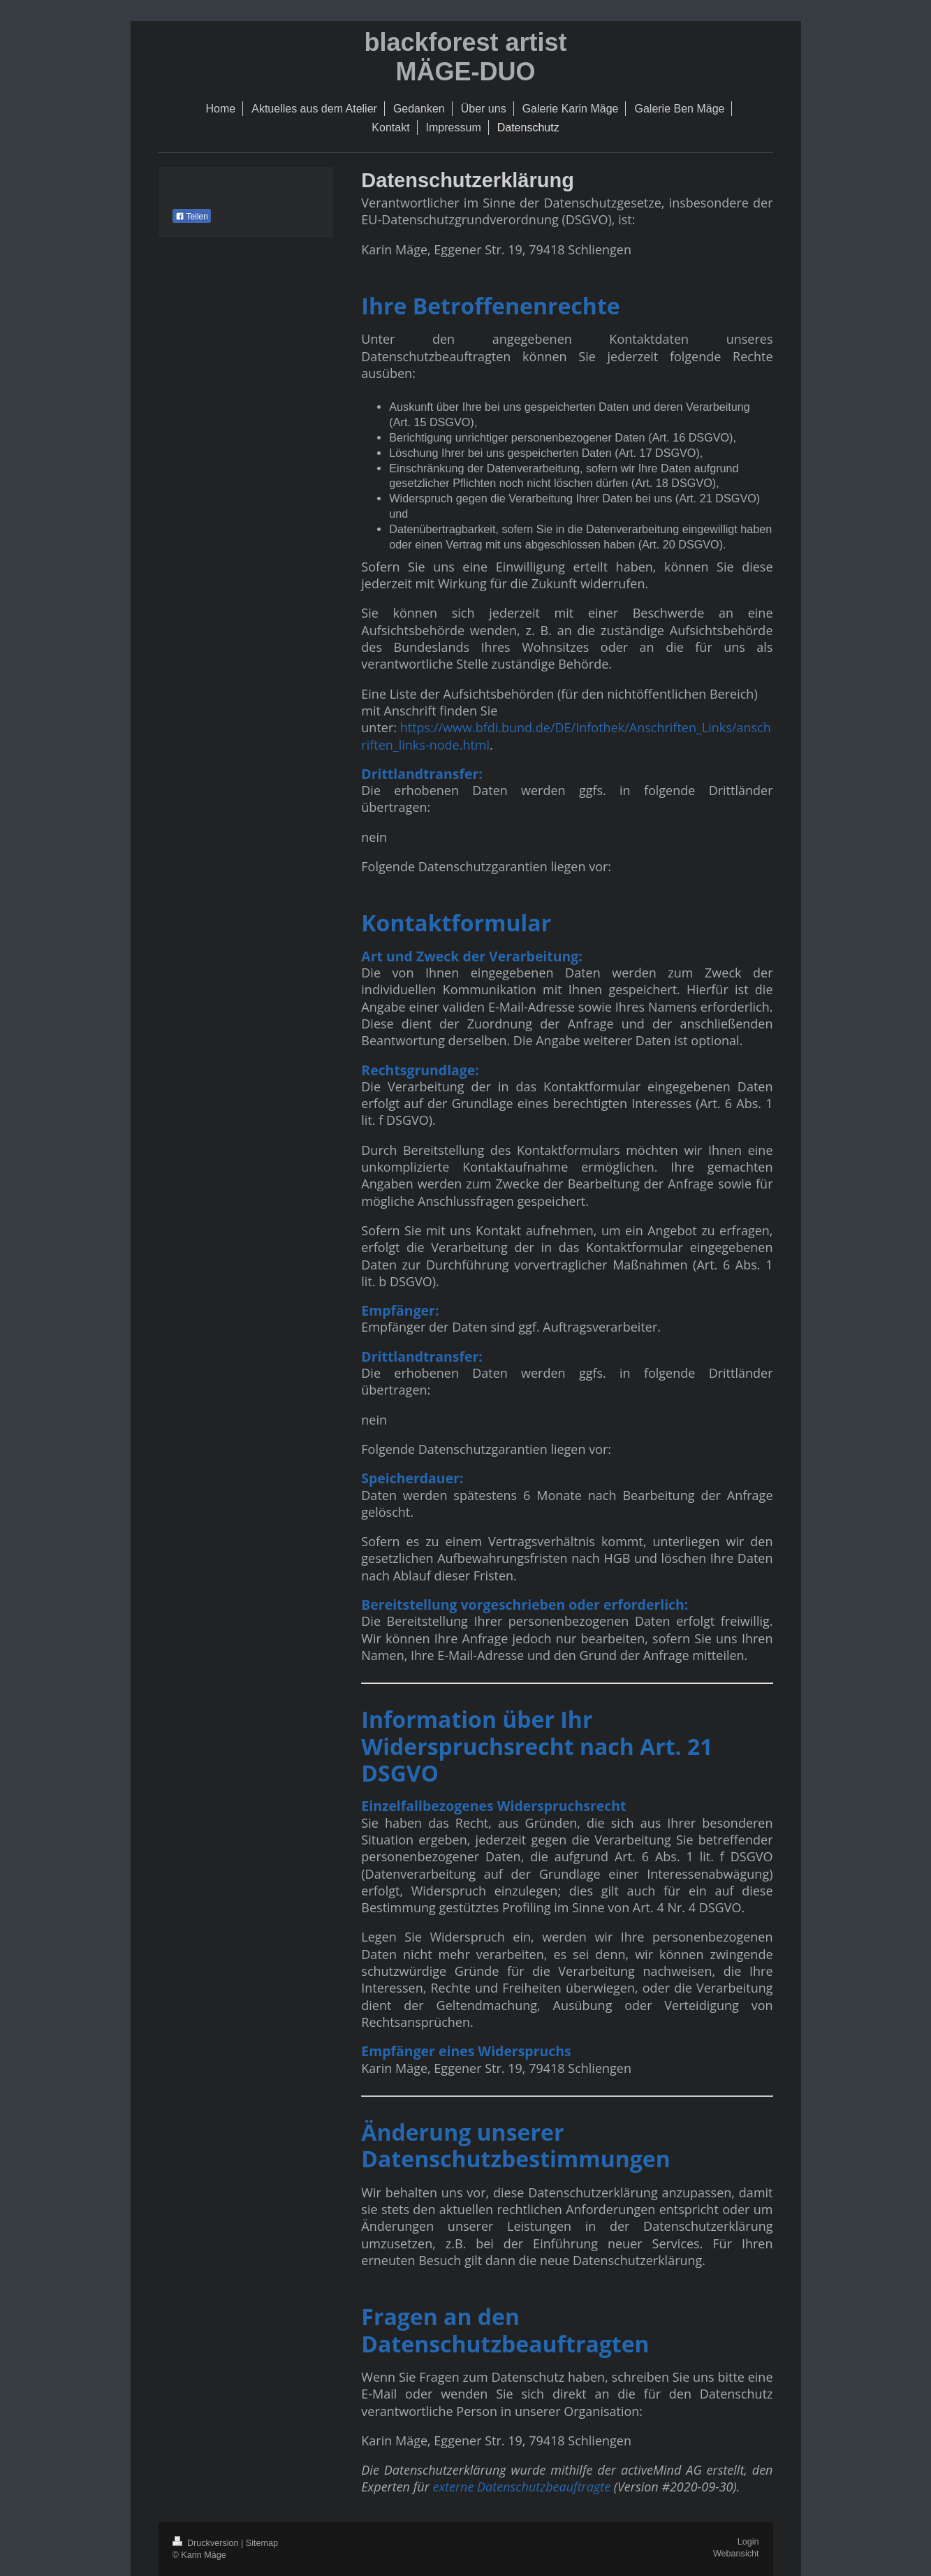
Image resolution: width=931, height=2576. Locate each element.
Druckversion (207, 2543)
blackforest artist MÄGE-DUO (465, 57)
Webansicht (736, 2554)
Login (748, 2542)
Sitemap (262, 2543)
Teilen (191, 216)
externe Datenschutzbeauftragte (521, 2486)
